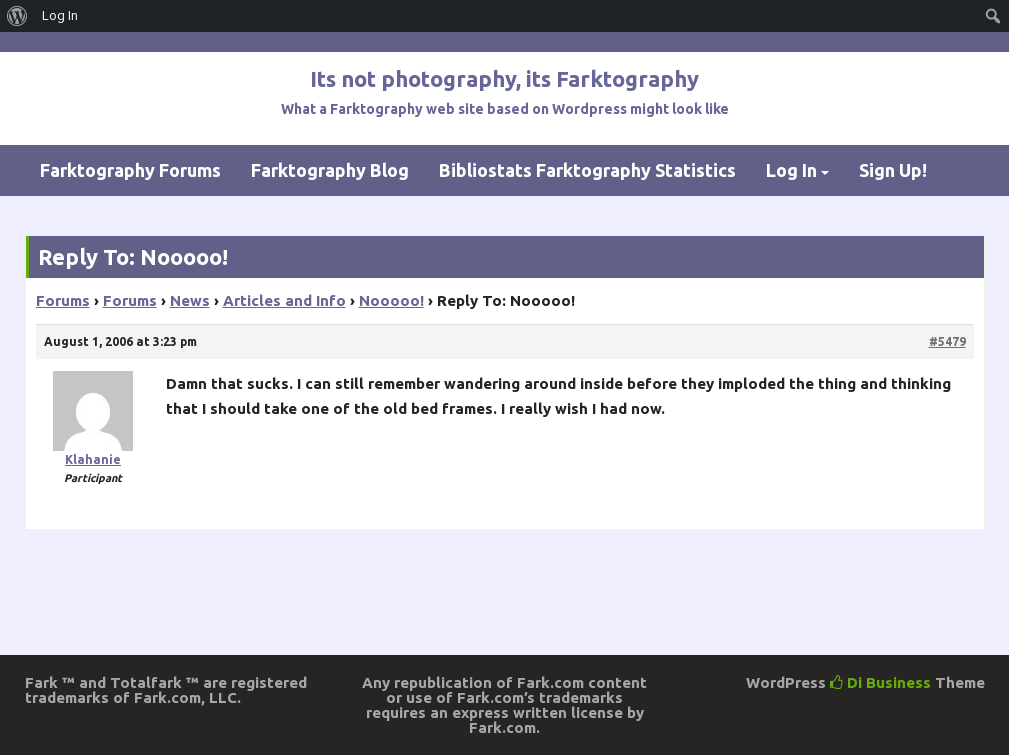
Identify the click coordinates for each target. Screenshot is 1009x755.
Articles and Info (284, 300)
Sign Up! (893, 170)
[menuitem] (17, 16)
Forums (63, 300)
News (190, 300)
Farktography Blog (330, 170)
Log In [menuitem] (60, 15)
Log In (791, 170)
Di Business (880, 682)
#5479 (947, 341)
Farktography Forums (130, 170)
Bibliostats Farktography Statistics (587, 170)
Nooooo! (391, 300)
